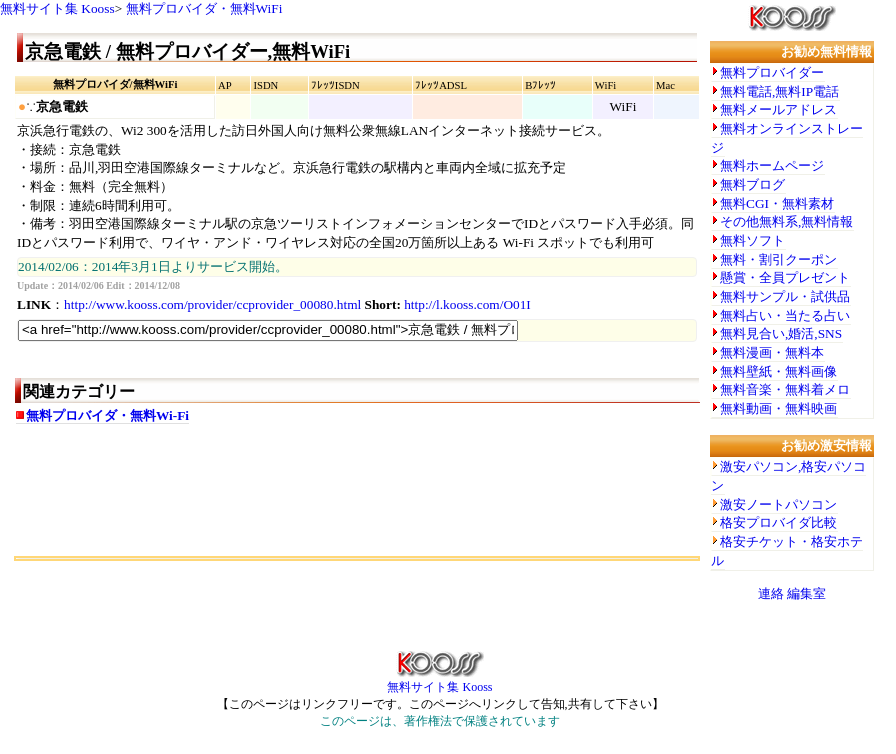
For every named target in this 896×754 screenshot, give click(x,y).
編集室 (806, 593)
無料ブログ (752, 184)
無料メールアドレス (778, 109)
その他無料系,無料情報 (786, 221)
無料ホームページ (772, 165)
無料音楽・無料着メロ (785, 389)
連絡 (771, 593)
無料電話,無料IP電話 (779, 91)
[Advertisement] (249, 511)
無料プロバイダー (772, 72)
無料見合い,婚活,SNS (781, 333)
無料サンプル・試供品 (785, 296)
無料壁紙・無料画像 (778, 371)
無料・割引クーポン (778, 259)
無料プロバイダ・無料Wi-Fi (107, 415)
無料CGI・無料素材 (777, 203)
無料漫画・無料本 (772, 352)
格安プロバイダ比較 (778, 522)
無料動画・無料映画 (778, 408)
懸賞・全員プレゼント (785, 277)
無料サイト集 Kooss (57, 8)
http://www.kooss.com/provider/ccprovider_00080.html (212, 304)
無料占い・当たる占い (785, 315)
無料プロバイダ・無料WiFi (204, 8)
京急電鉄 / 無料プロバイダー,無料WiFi (187, 51)
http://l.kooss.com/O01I (467, 304)
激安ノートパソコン (778, 504)
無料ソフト (752, 240)
